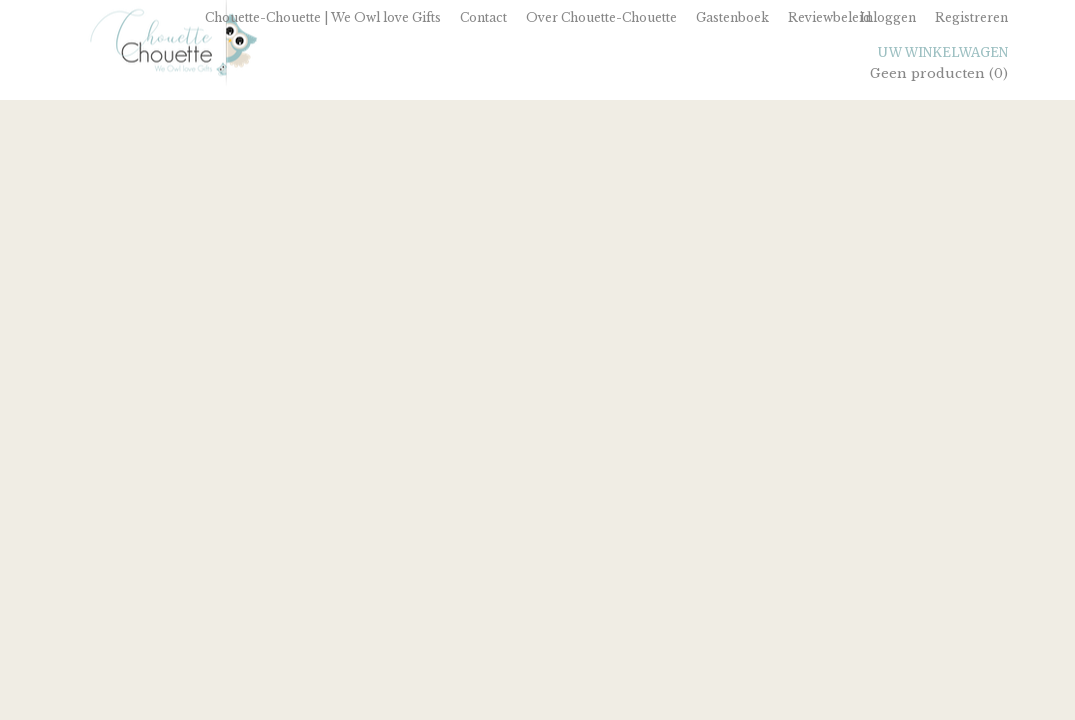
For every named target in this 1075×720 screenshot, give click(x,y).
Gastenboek (732, 17)
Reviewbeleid (829, 17)
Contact (483, 17)
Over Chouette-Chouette (601, 17)
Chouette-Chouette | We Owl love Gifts (323, 17)
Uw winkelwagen (943, 52)
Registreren (971, 17)
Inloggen (888, 17)
